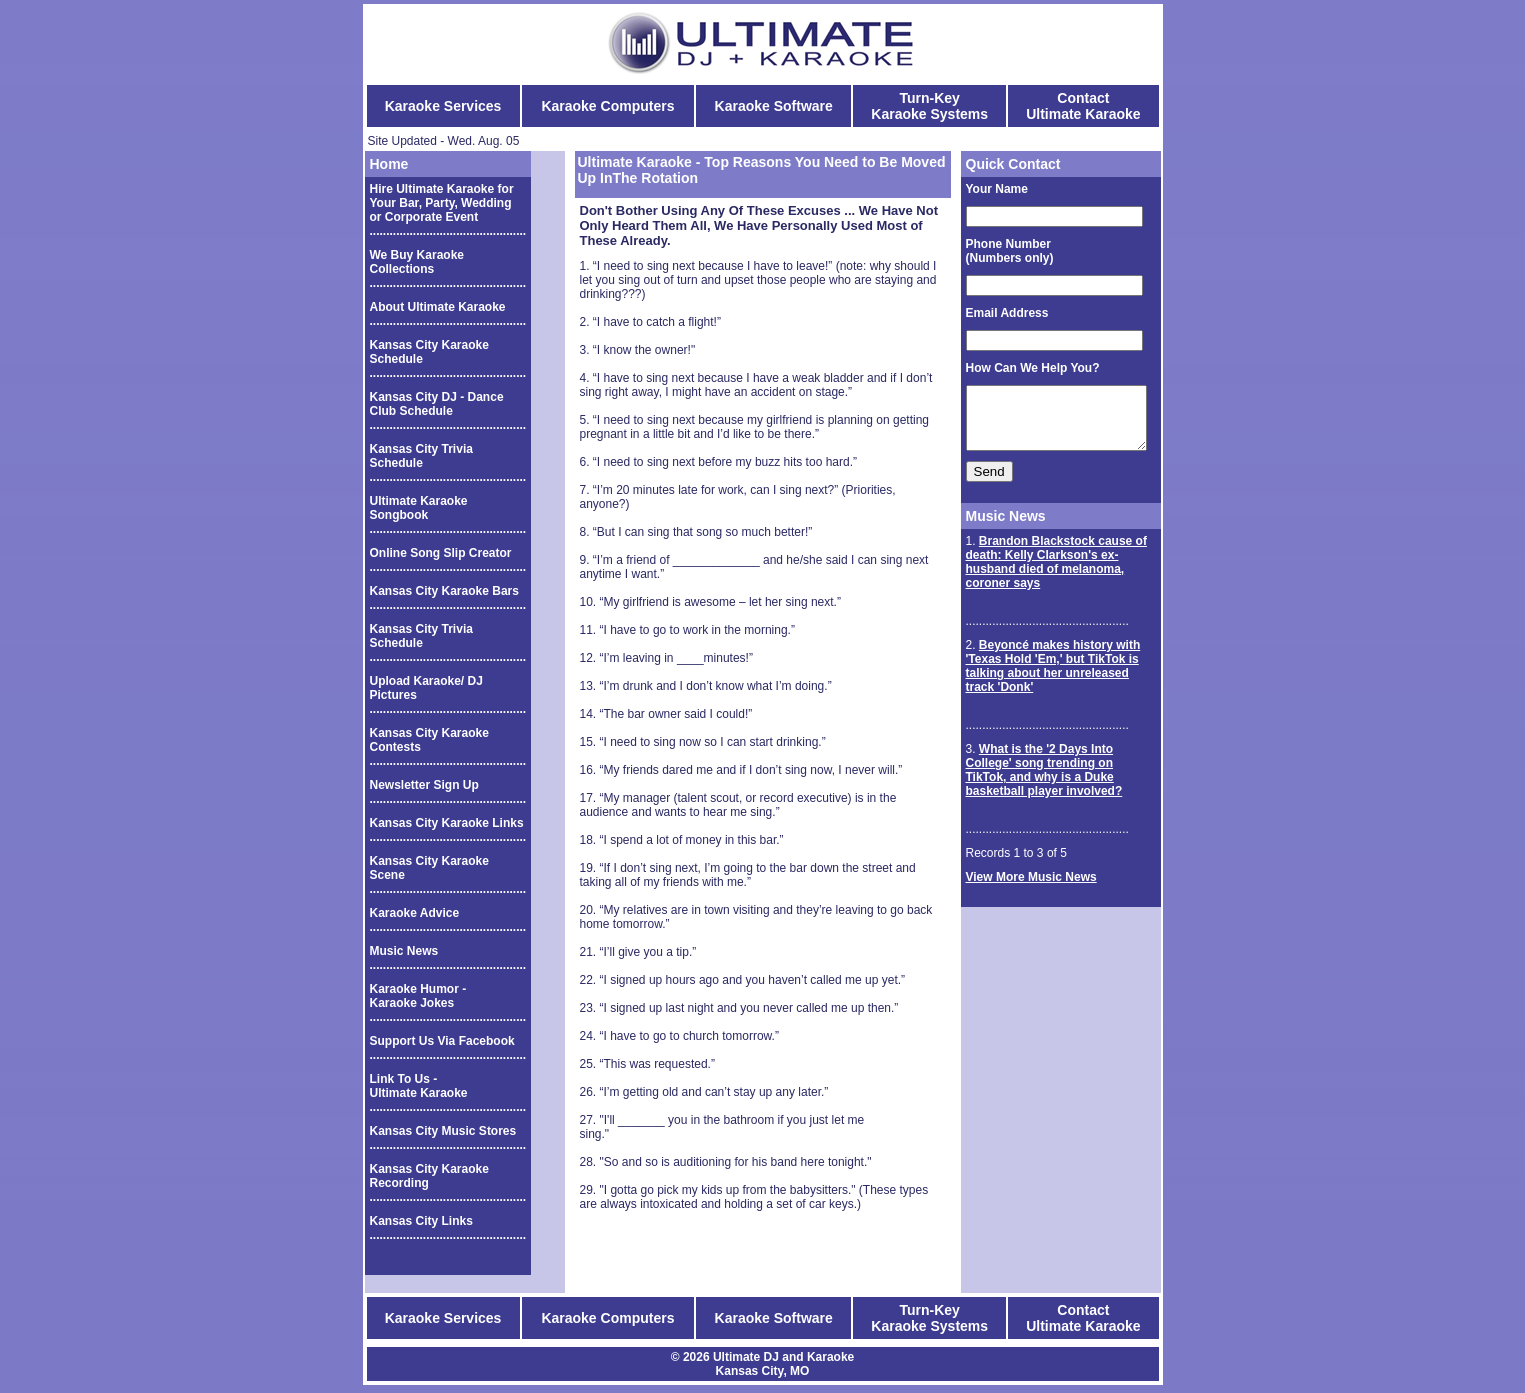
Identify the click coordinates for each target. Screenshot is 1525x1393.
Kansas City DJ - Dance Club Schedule (437, 404)
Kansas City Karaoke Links (447, 823)
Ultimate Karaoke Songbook (419, 508)
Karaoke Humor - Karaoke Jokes (418, 996)
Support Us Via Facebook (442, 1041)
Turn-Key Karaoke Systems (929, 106)
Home (389, 164)
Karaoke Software (774, 106)
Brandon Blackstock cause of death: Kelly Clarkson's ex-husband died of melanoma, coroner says (1045, 574)
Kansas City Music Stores (443, 1131)
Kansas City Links (421, 1221)
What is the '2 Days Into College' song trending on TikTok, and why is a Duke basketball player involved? (1053, 782)
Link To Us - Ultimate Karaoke (419, 1086)
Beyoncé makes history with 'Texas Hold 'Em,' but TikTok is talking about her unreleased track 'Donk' (1052, 678)
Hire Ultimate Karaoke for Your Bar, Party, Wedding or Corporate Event (442, 203)
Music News (404, 951)
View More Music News (1020, 889)
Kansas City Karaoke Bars (444, 591)
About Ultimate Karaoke (438, 307)
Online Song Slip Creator (441, 553)
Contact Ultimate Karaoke (1083, 106)
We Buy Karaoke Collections (417, 262)
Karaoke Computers (607, 106)
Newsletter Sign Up (424, 785)
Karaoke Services (443, 106)
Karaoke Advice (415, 913)
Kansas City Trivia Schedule (421, 456)
